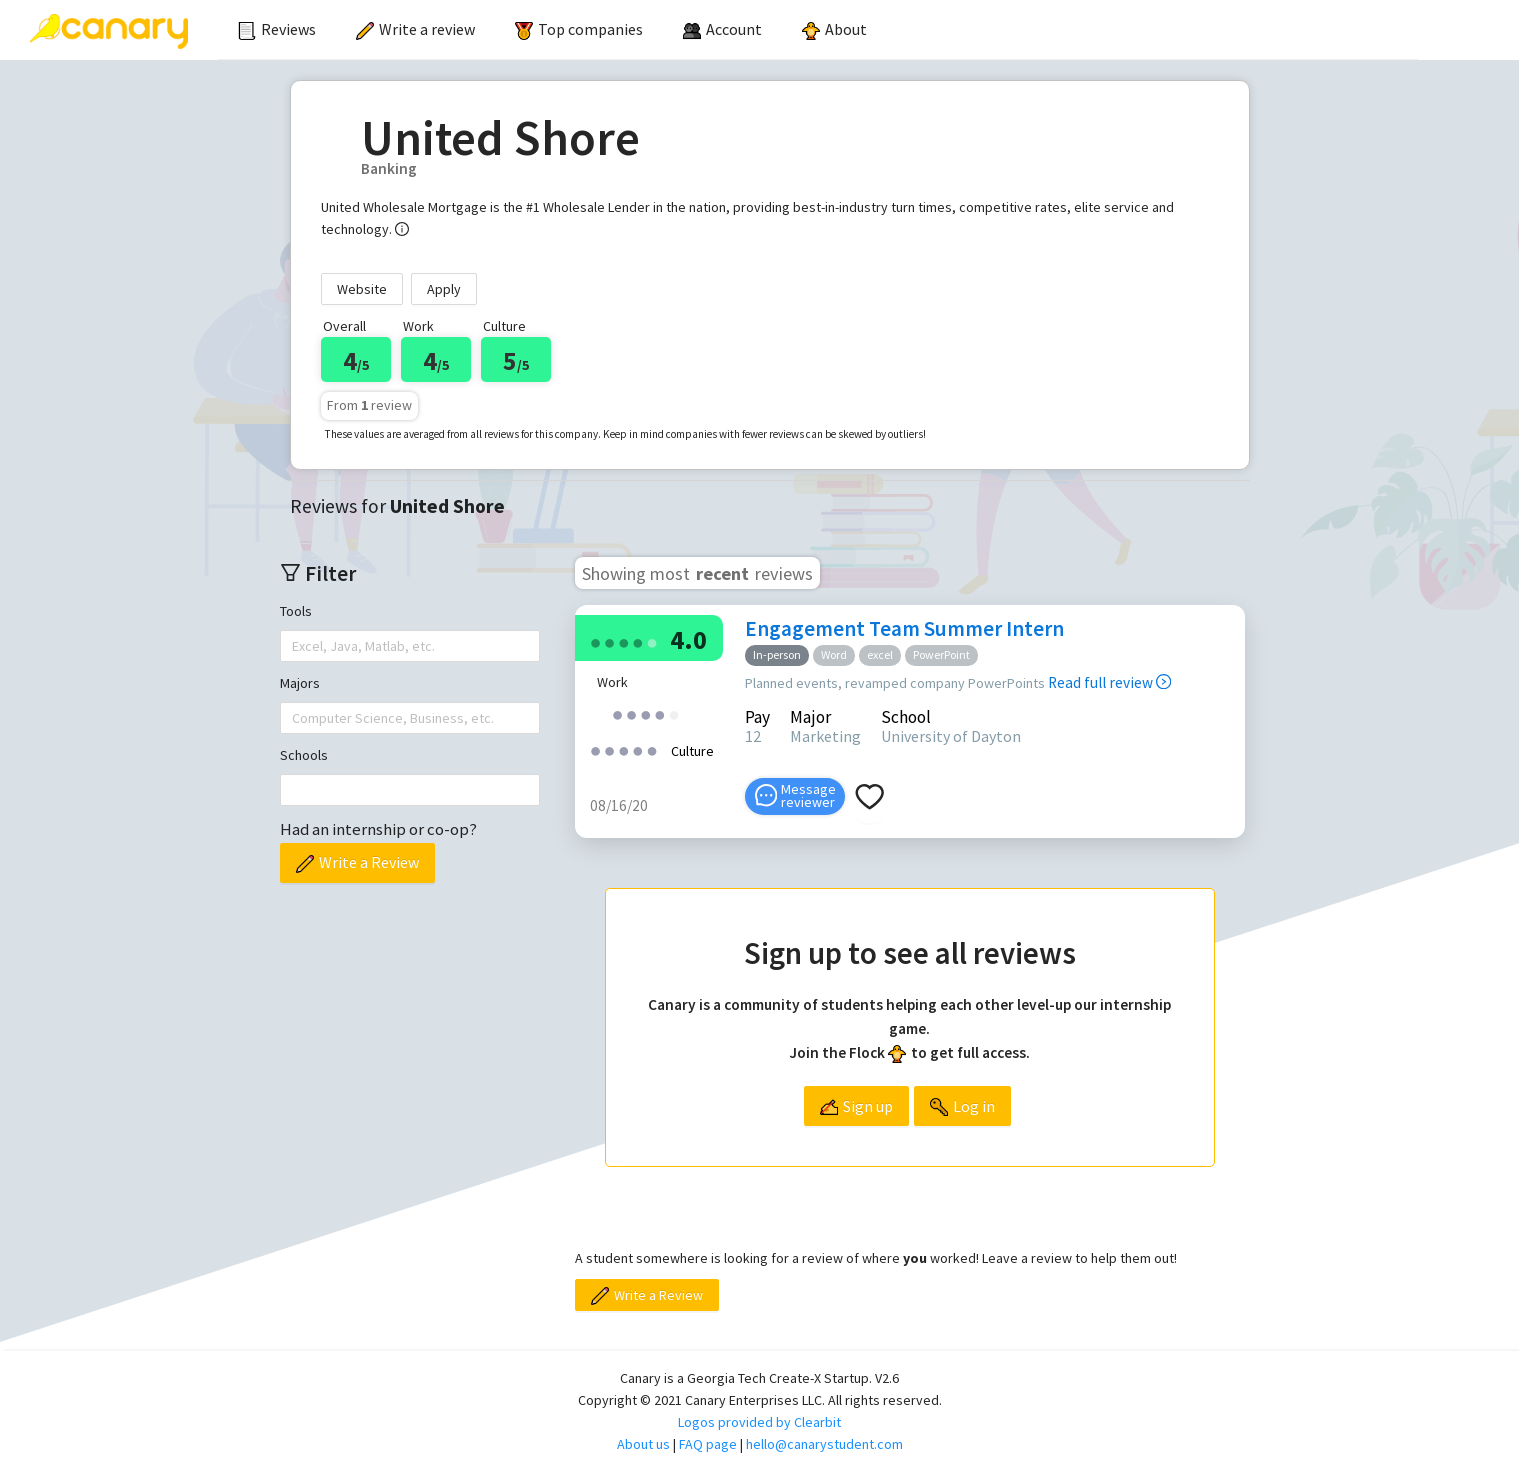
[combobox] (294, 646)
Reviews (277, 29)
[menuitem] (277, 30)
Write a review (415, 29)
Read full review (1109, 682)
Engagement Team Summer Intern (904, 628)
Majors (300, 683)
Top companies (579, 29)
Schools (304, 755)
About (834, 29)
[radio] (596, 641)
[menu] (818, 30)
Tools (296, 611)
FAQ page (708, 1444)
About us (643, 1444)
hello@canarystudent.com (824, 1444)
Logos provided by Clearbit (759, 1422)
